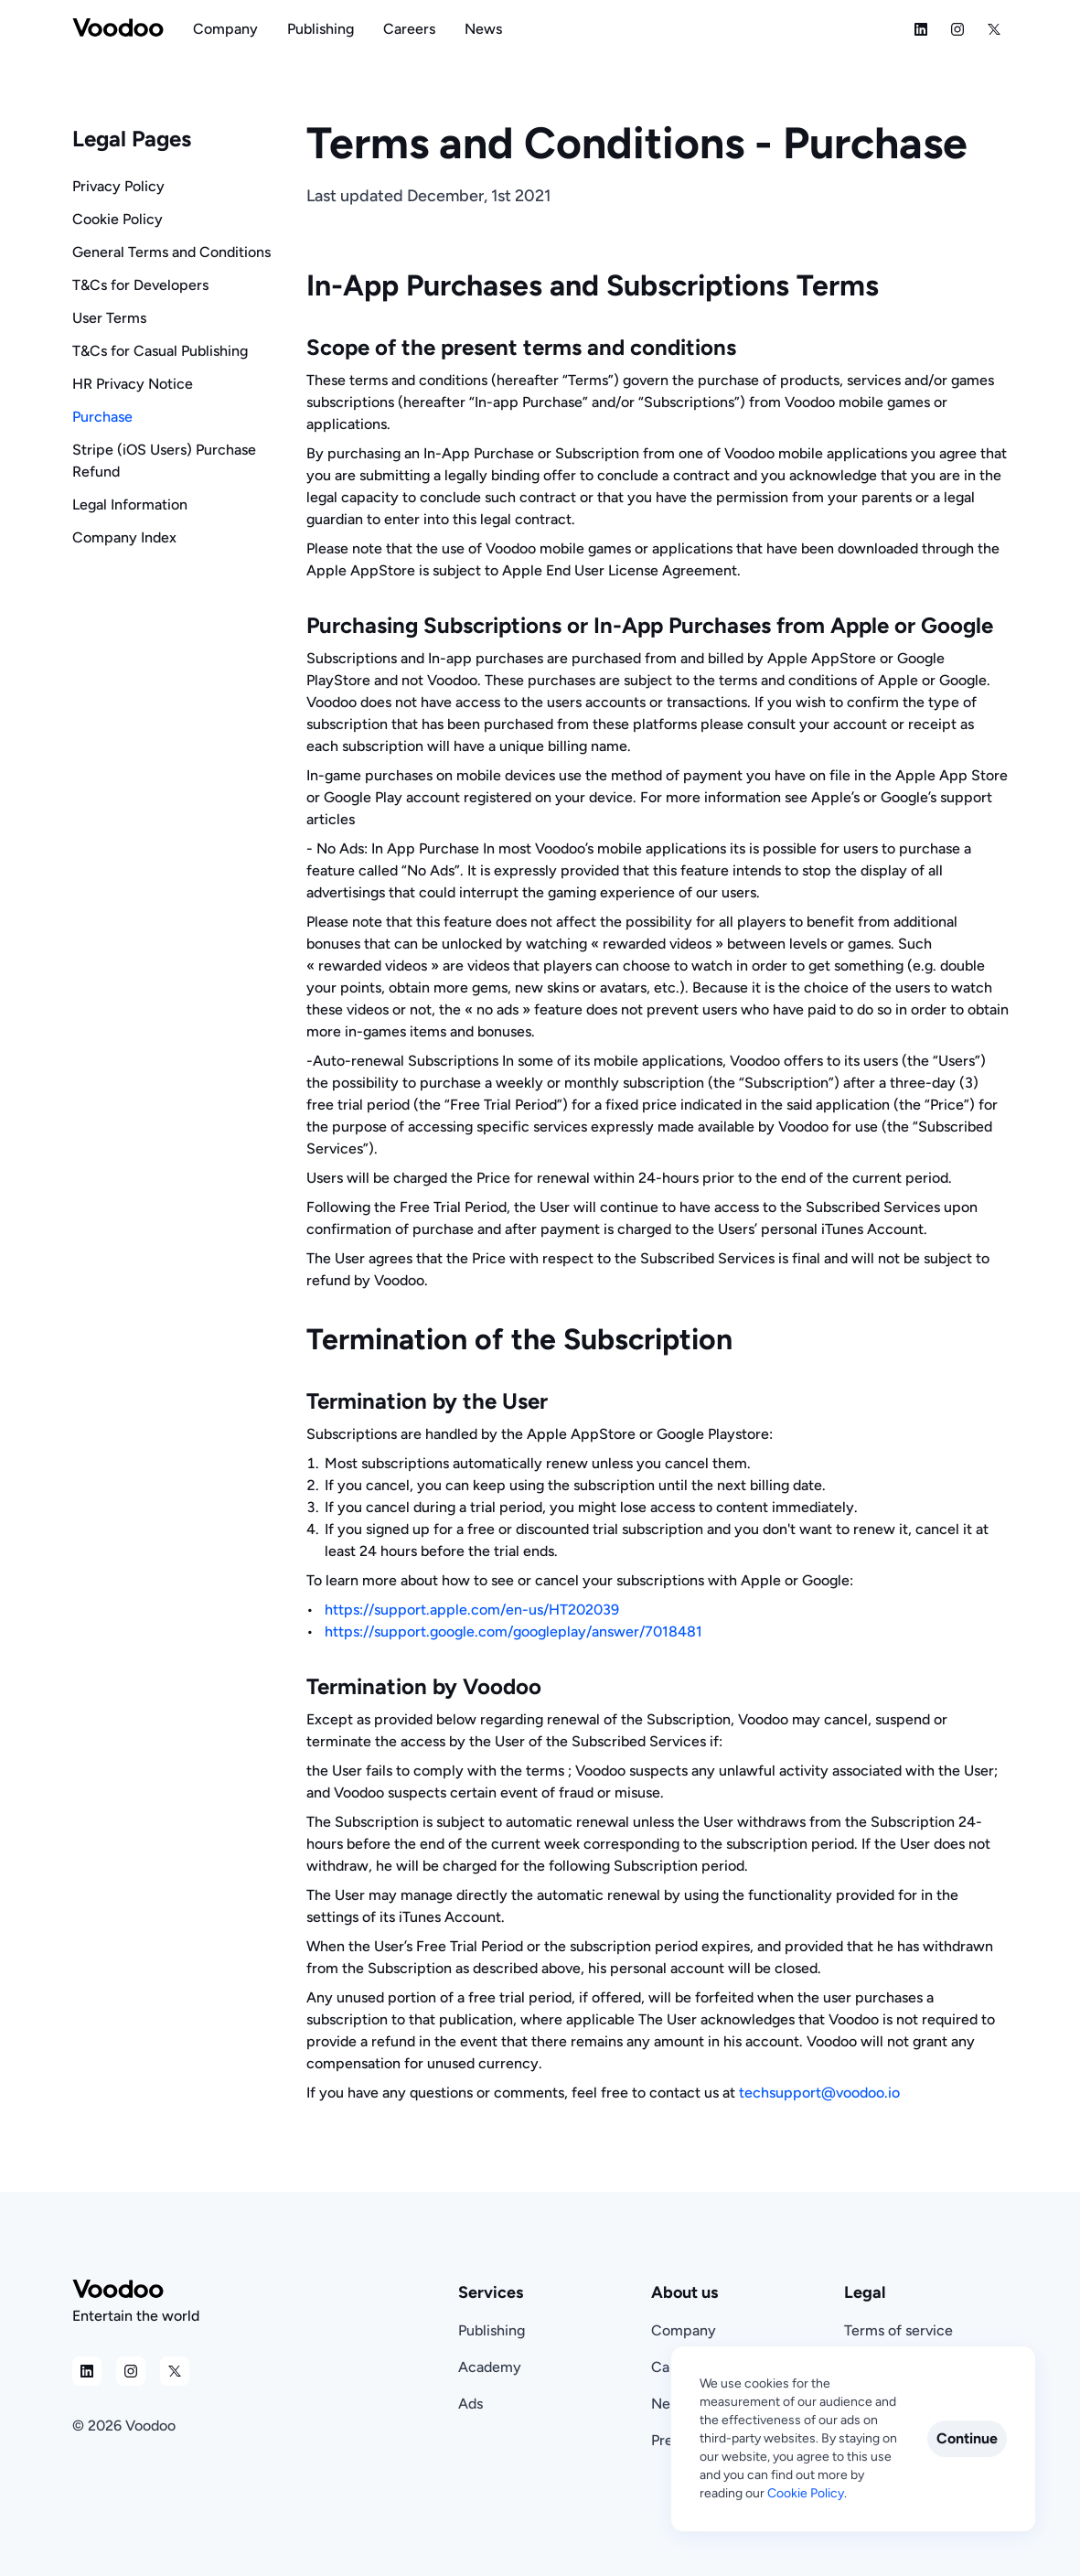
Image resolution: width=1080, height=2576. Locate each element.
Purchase (102, 416)
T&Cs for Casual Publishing (160, 351)
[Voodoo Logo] (118, 29)
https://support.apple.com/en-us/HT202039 (472, 1609)
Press (668, 2440)
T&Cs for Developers (140, 285)
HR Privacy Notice (132, 383)
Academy (489, 2367)
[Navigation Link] (225, 29)
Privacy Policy (118, 186)
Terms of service (898, 2330)
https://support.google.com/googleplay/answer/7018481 (513, 1631)
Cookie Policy (117, 219)
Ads (470, 2403)
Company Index (124, 537)
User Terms (109, 318)
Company (683, 2330)
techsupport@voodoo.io (819, 2092)
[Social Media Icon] (921, 29)
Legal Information (129, 504)
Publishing (491, 2330)
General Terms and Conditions (171, 252)
